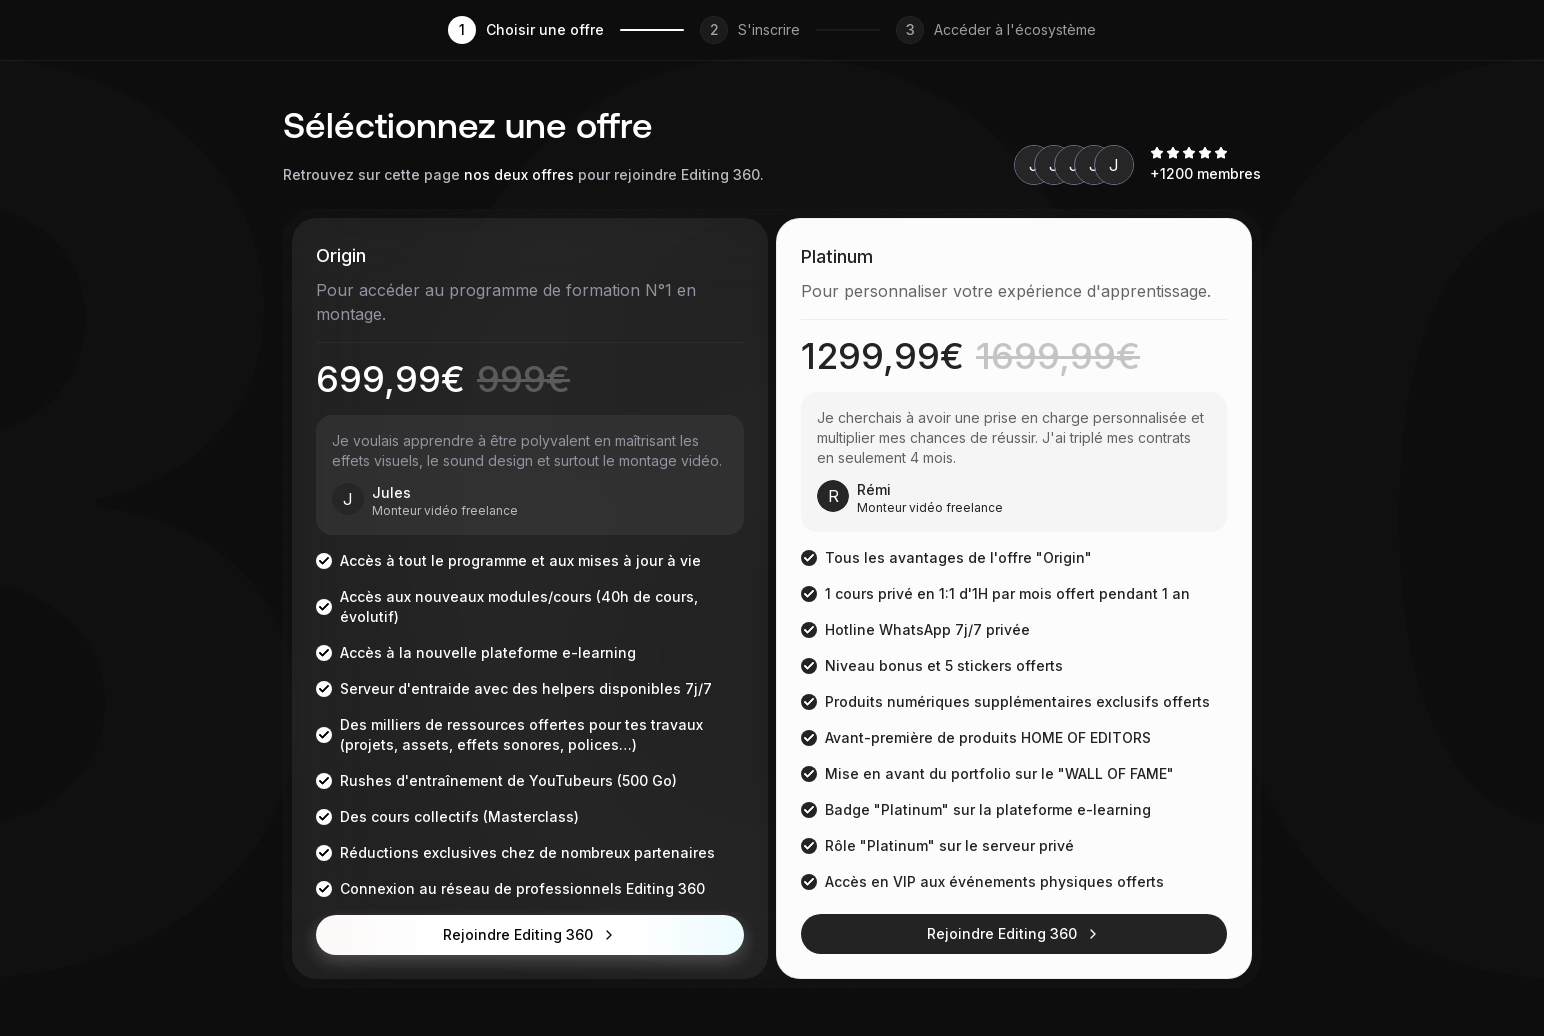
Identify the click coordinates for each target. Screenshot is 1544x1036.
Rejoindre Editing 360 (530, 934)
